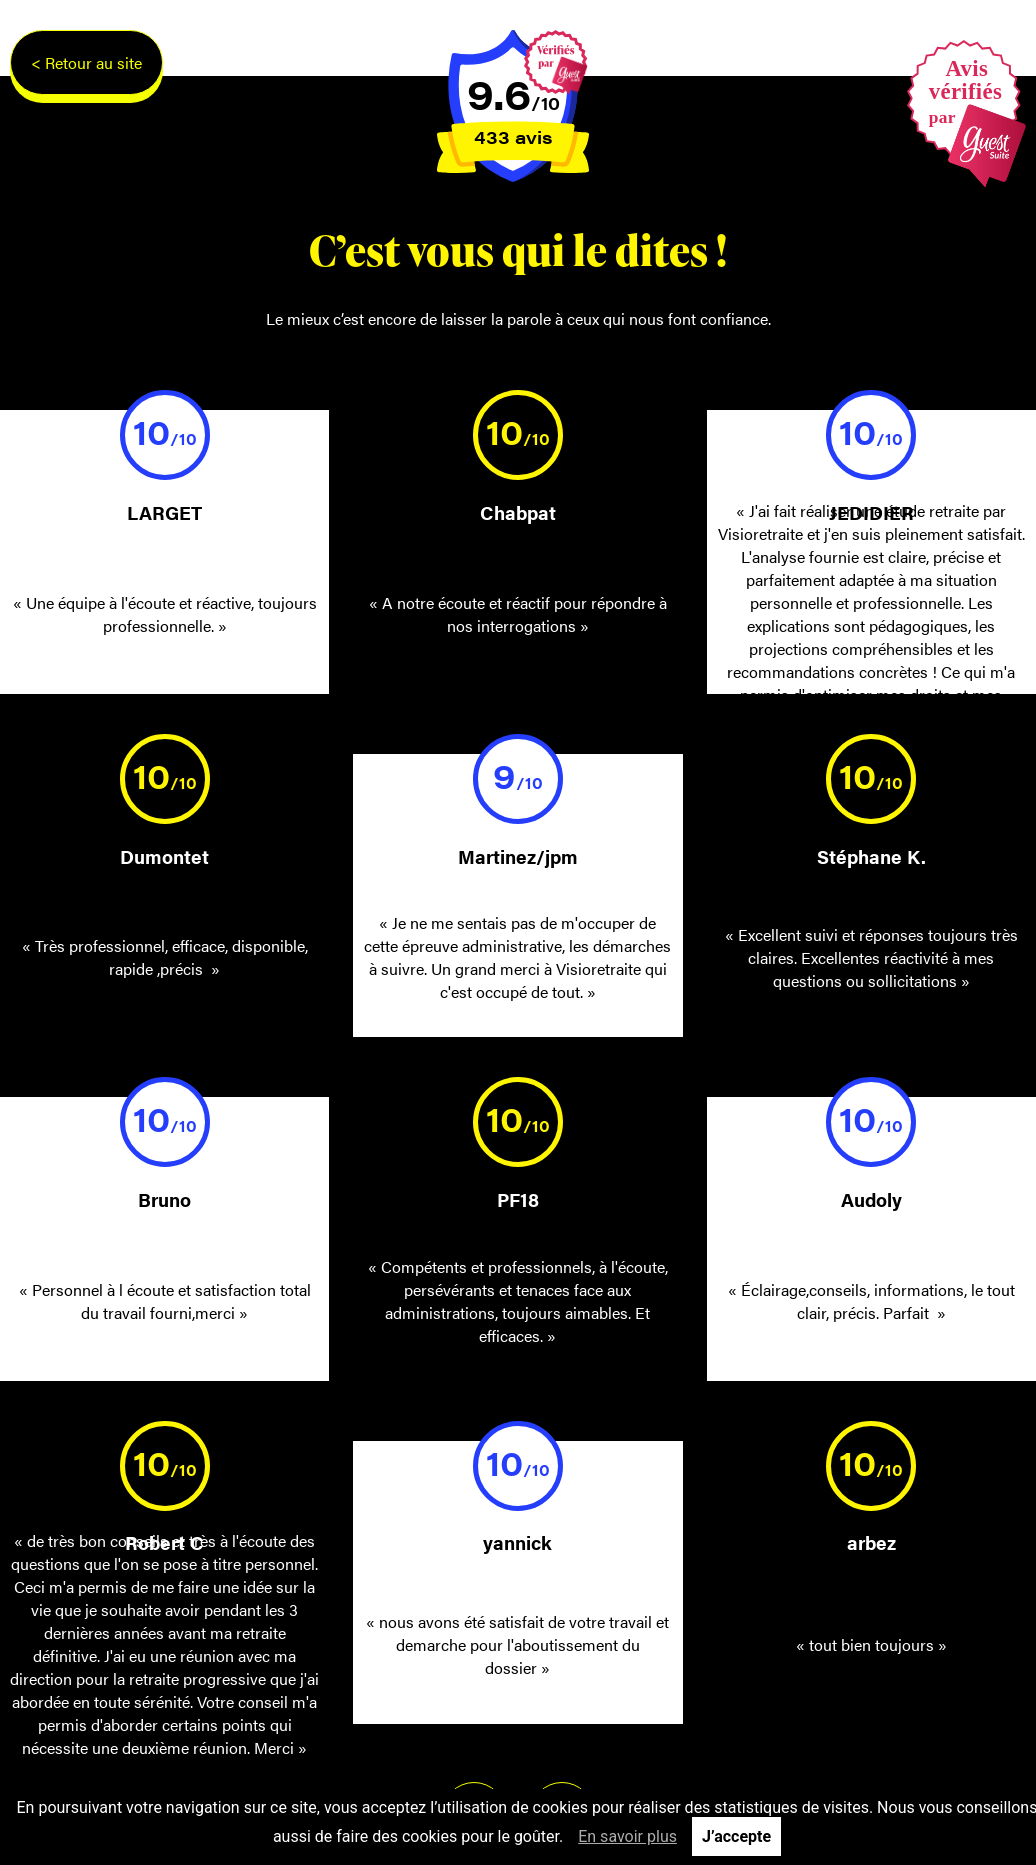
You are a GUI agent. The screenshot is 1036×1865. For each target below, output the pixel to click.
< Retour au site (86, 62)
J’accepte (736, 1836)
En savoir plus (627, 1836)
